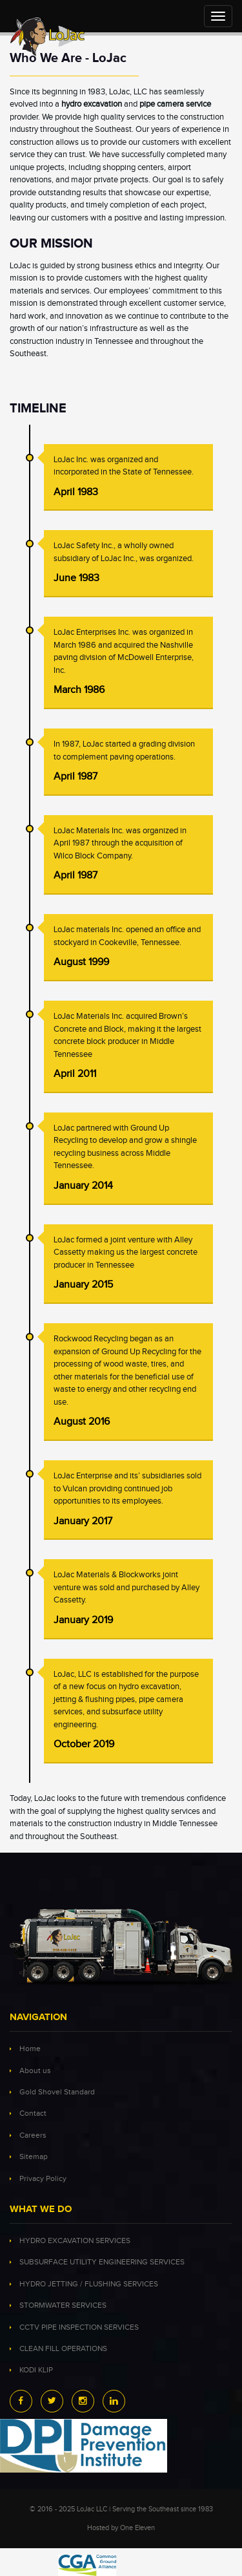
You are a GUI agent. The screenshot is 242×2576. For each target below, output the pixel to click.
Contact (32, 2113)
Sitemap (33, 2157)
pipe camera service (175, 104)
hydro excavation (91, 104)
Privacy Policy (42, 2179)
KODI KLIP (36, 2370)
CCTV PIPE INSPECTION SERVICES (79, 2327)
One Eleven (137, 2528)
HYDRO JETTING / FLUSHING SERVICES (88, 2284)
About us (35, 2071)
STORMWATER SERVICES (62, 2305)
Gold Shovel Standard (57, 2092)
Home (30, 2049)
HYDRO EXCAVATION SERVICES (74, 2241)
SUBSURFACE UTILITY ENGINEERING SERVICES (102, 2262)
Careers (32, 2135)
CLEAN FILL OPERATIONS (63, 2349)
